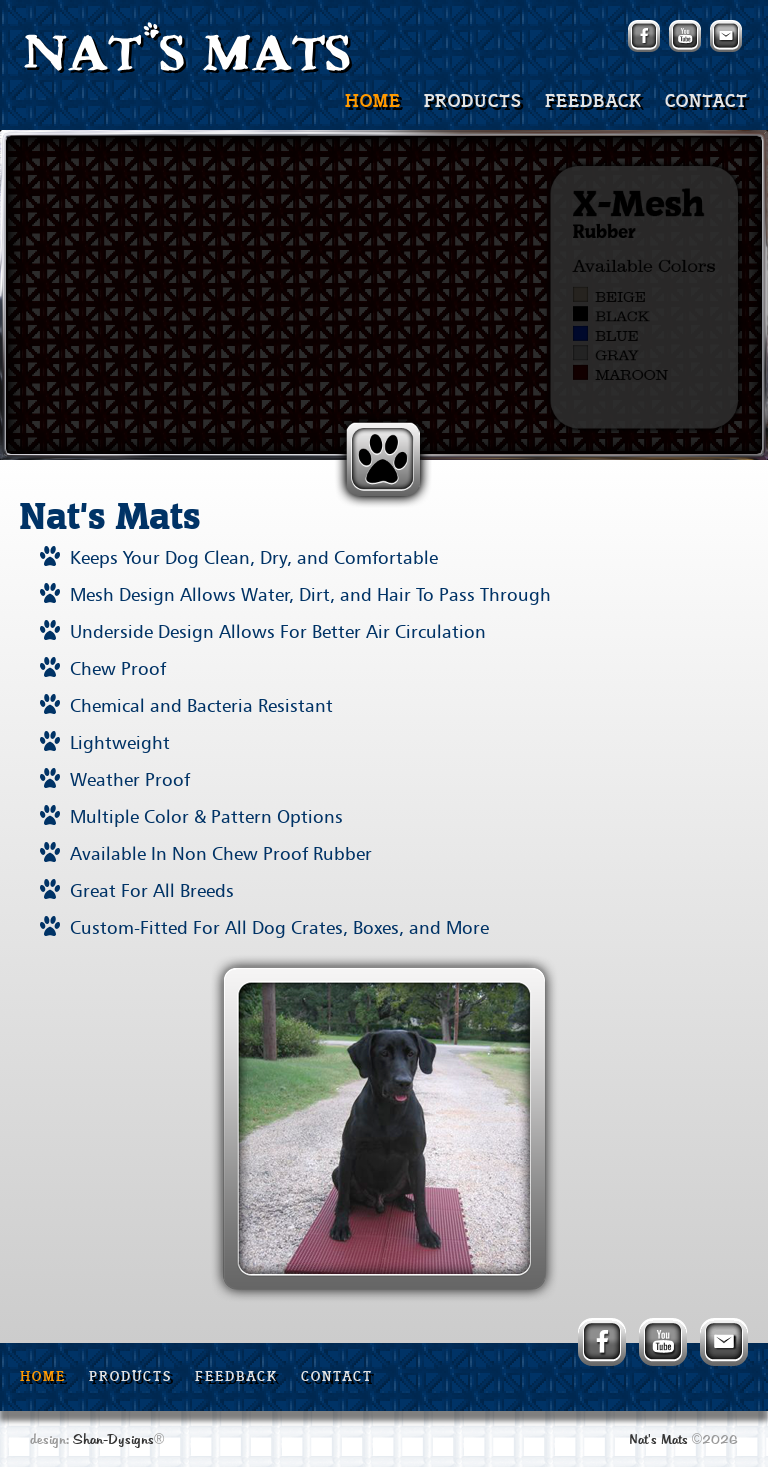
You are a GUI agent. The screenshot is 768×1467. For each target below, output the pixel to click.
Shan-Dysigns (113, 1440)
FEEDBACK (593, 102)
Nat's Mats (658, 1440)
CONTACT (706, 102)
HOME (373, 102)
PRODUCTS (473, 102)
